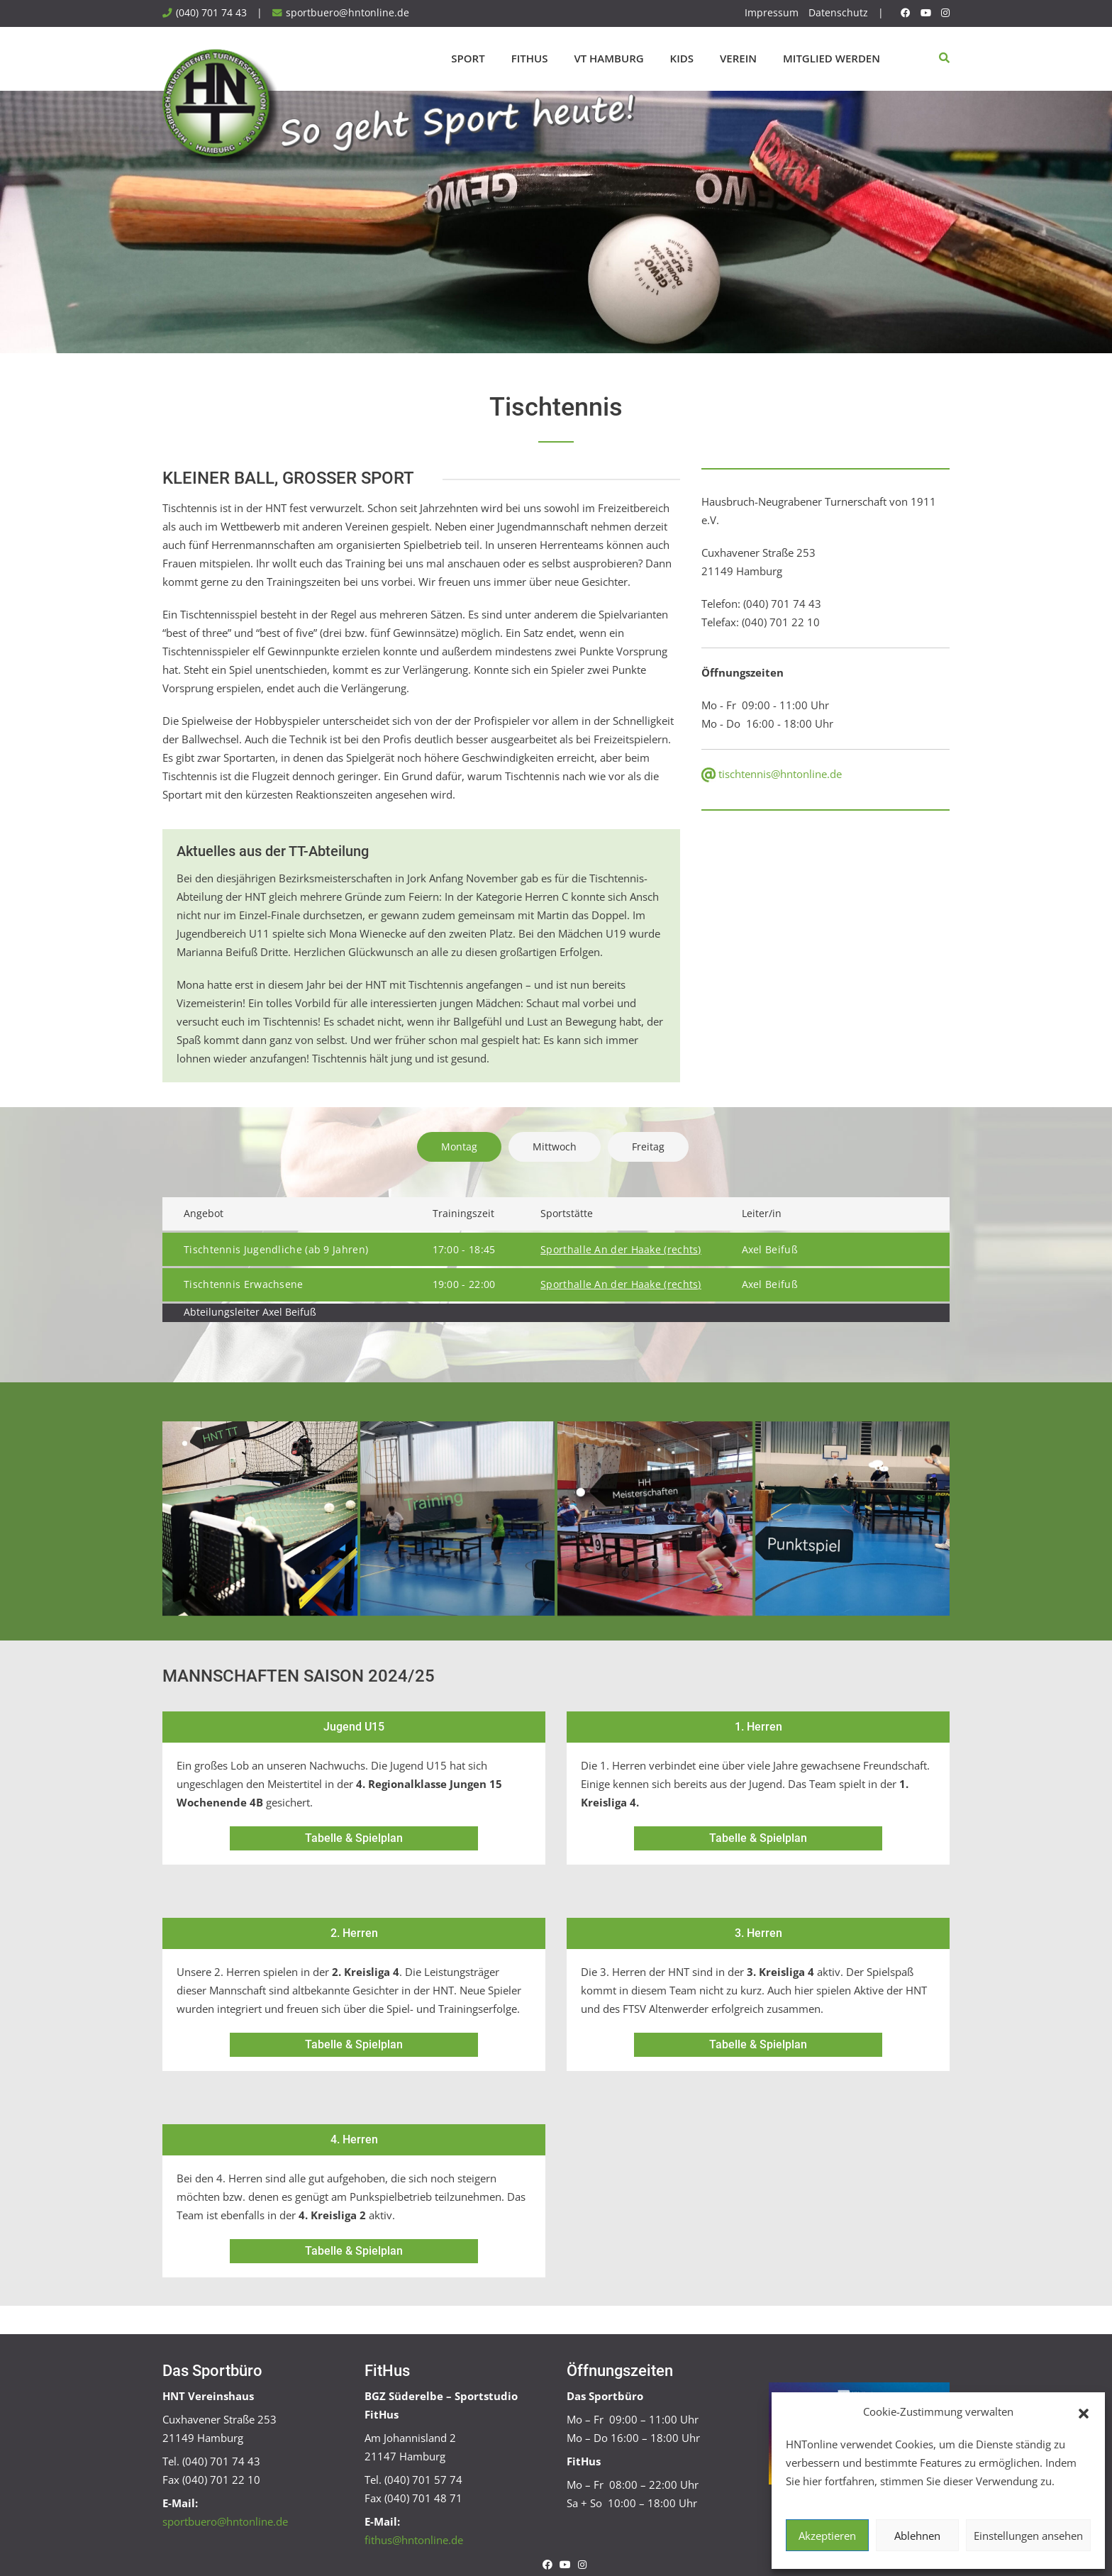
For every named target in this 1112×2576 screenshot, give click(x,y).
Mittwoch (555, 1146)
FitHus (529, 58)
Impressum (772, 12)
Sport (467, 58)
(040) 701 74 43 (211, 12)
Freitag (648, 1146)
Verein (738, 58)
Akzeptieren (827, 2535)
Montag (459, 1146)
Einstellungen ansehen (1028, 2535)
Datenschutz (838, 12)
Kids (682, 58)
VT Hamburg (608, 58)
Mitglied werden (831, 58)
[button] (1084, 2412)
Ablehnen (917, 2535)
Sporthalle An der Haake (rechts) (620, 1249)
